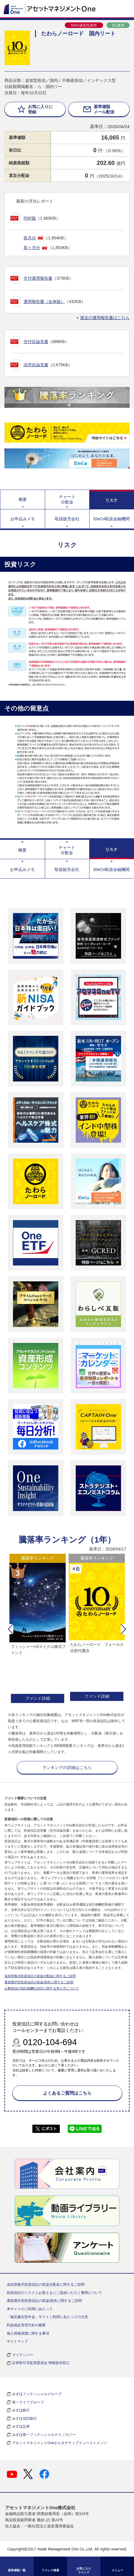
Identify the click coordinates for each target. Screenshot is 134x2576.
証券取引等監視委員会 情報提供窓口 (41, 2363)
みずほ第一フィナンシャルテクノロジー (44, 2435)
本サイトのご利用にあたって (30, 2309)
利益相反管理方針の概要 (26, 2325)
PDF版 (30, 218)
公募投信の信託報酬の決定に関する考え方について (41, 1988)
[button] (10, 1629)
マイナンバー (22, 2355)
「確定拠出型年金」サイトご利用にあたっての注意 (47, 2317)
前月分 (30, 238)
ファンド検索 (50, 2570)
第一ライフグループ (28, 2402)
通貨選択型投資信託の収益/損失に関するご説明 (38, 1982)
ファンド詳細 (37, 1698)
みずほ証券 (21, 2426)
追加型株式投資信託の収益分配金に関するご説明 (40, 1976)
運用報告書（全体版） (44, 301)
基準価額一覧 (17, 2570)
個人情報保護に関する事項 (28, 2333)
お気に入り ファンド (83, 2570)
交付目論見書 (36, 341)
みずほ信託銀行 (24, 2418)
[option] (37, 1629)
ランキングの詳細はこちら (67, 1767)
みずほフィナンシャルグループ (37, 2394)
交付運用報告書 (38, 278)
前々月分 (32, 247)
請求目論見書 (36, 364)
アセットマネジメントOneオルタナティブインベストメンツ (59, 2443)
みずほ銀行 (21, 2410)
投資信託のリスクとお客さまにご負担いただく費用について (54, 2293)
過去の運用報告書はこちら (105, 317)
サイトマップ (17, 2341)
